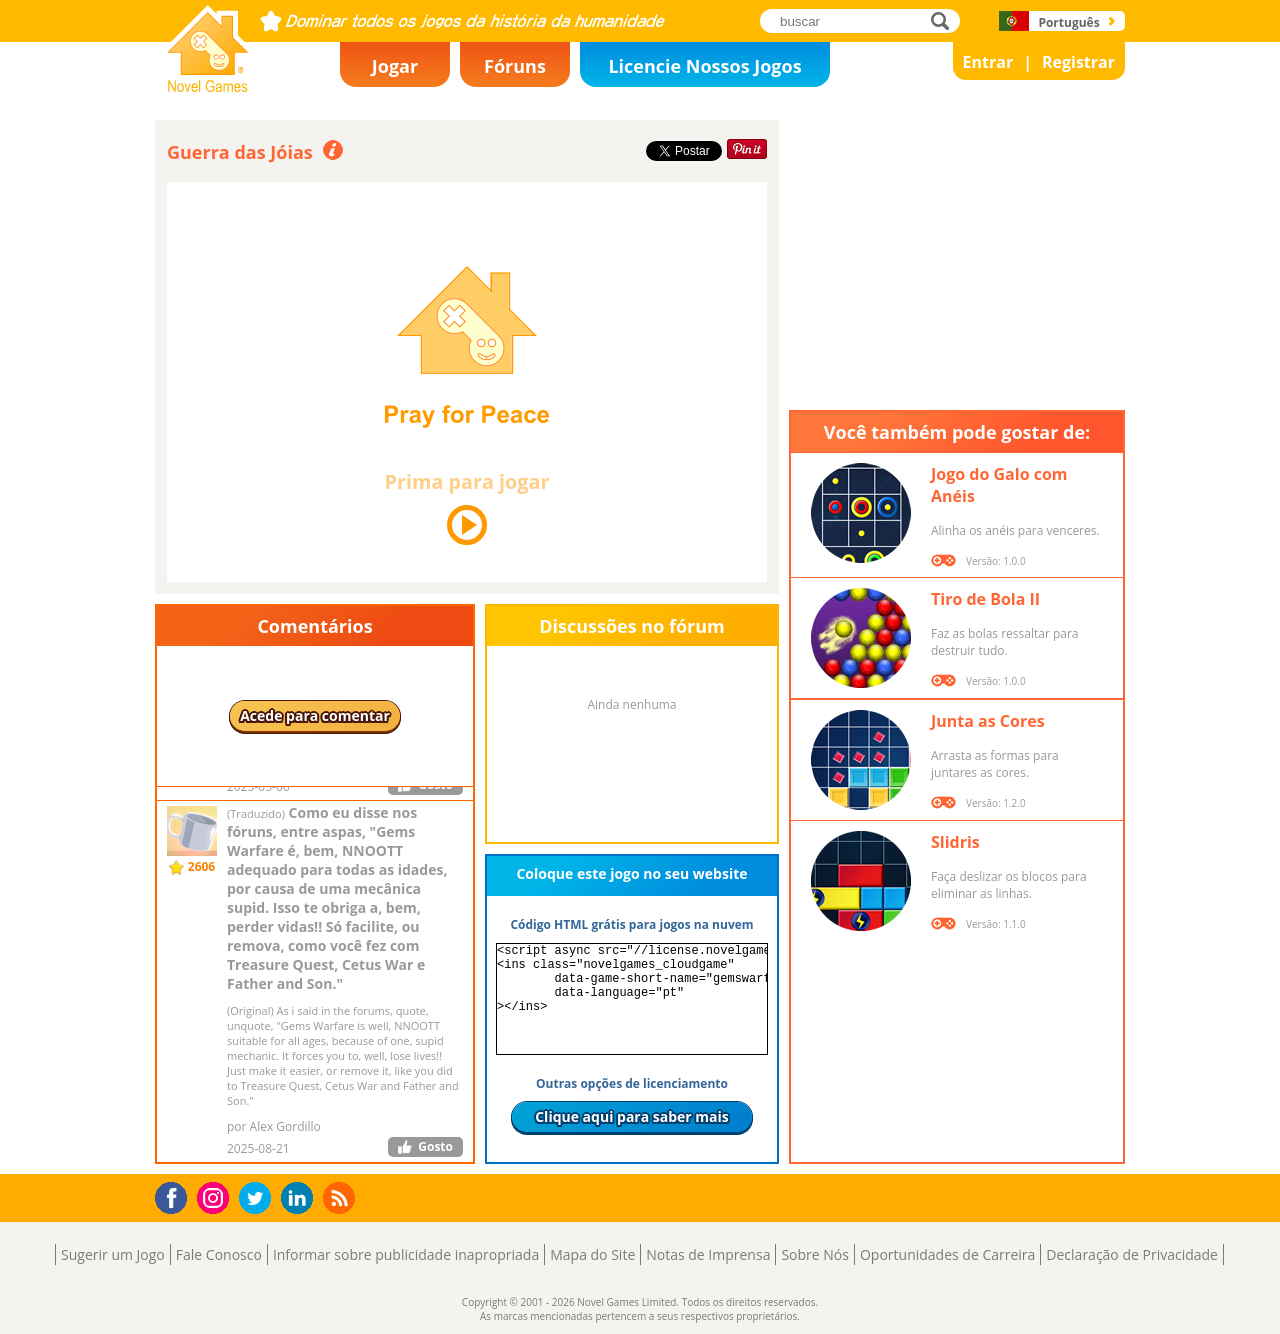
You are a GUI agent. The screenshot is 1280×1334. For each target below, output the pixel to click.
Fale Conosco (219, 1254)
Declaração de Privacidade (1132, 1254)
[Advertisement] (957, 260)
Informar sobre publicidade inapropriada (406, 1254)
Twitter (259, 1199)
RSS (341, 1197)
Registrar (1078, 62)
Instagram (216, 1196)
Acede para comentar (315, 715)
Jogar (395, 66)
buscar (945, 20)
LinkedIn (300, 1198)
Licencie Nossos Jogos (704, 66)
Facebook (176, 1195)
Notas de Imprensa (708, 1254)
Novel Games (205, 86)
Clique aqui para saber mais (632, 1116)
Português (1068, 22)
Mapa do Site (592, 1254)
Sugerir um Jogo (113, 1254)
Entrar (988, 62)
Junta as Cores (988, 721)
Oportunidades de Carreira (947, 1254)
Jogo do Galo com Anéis (999, 485)
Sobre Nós (815, 1254)
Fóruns (515, 66)
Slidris (955, 842)
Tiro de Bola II (985, 599)
